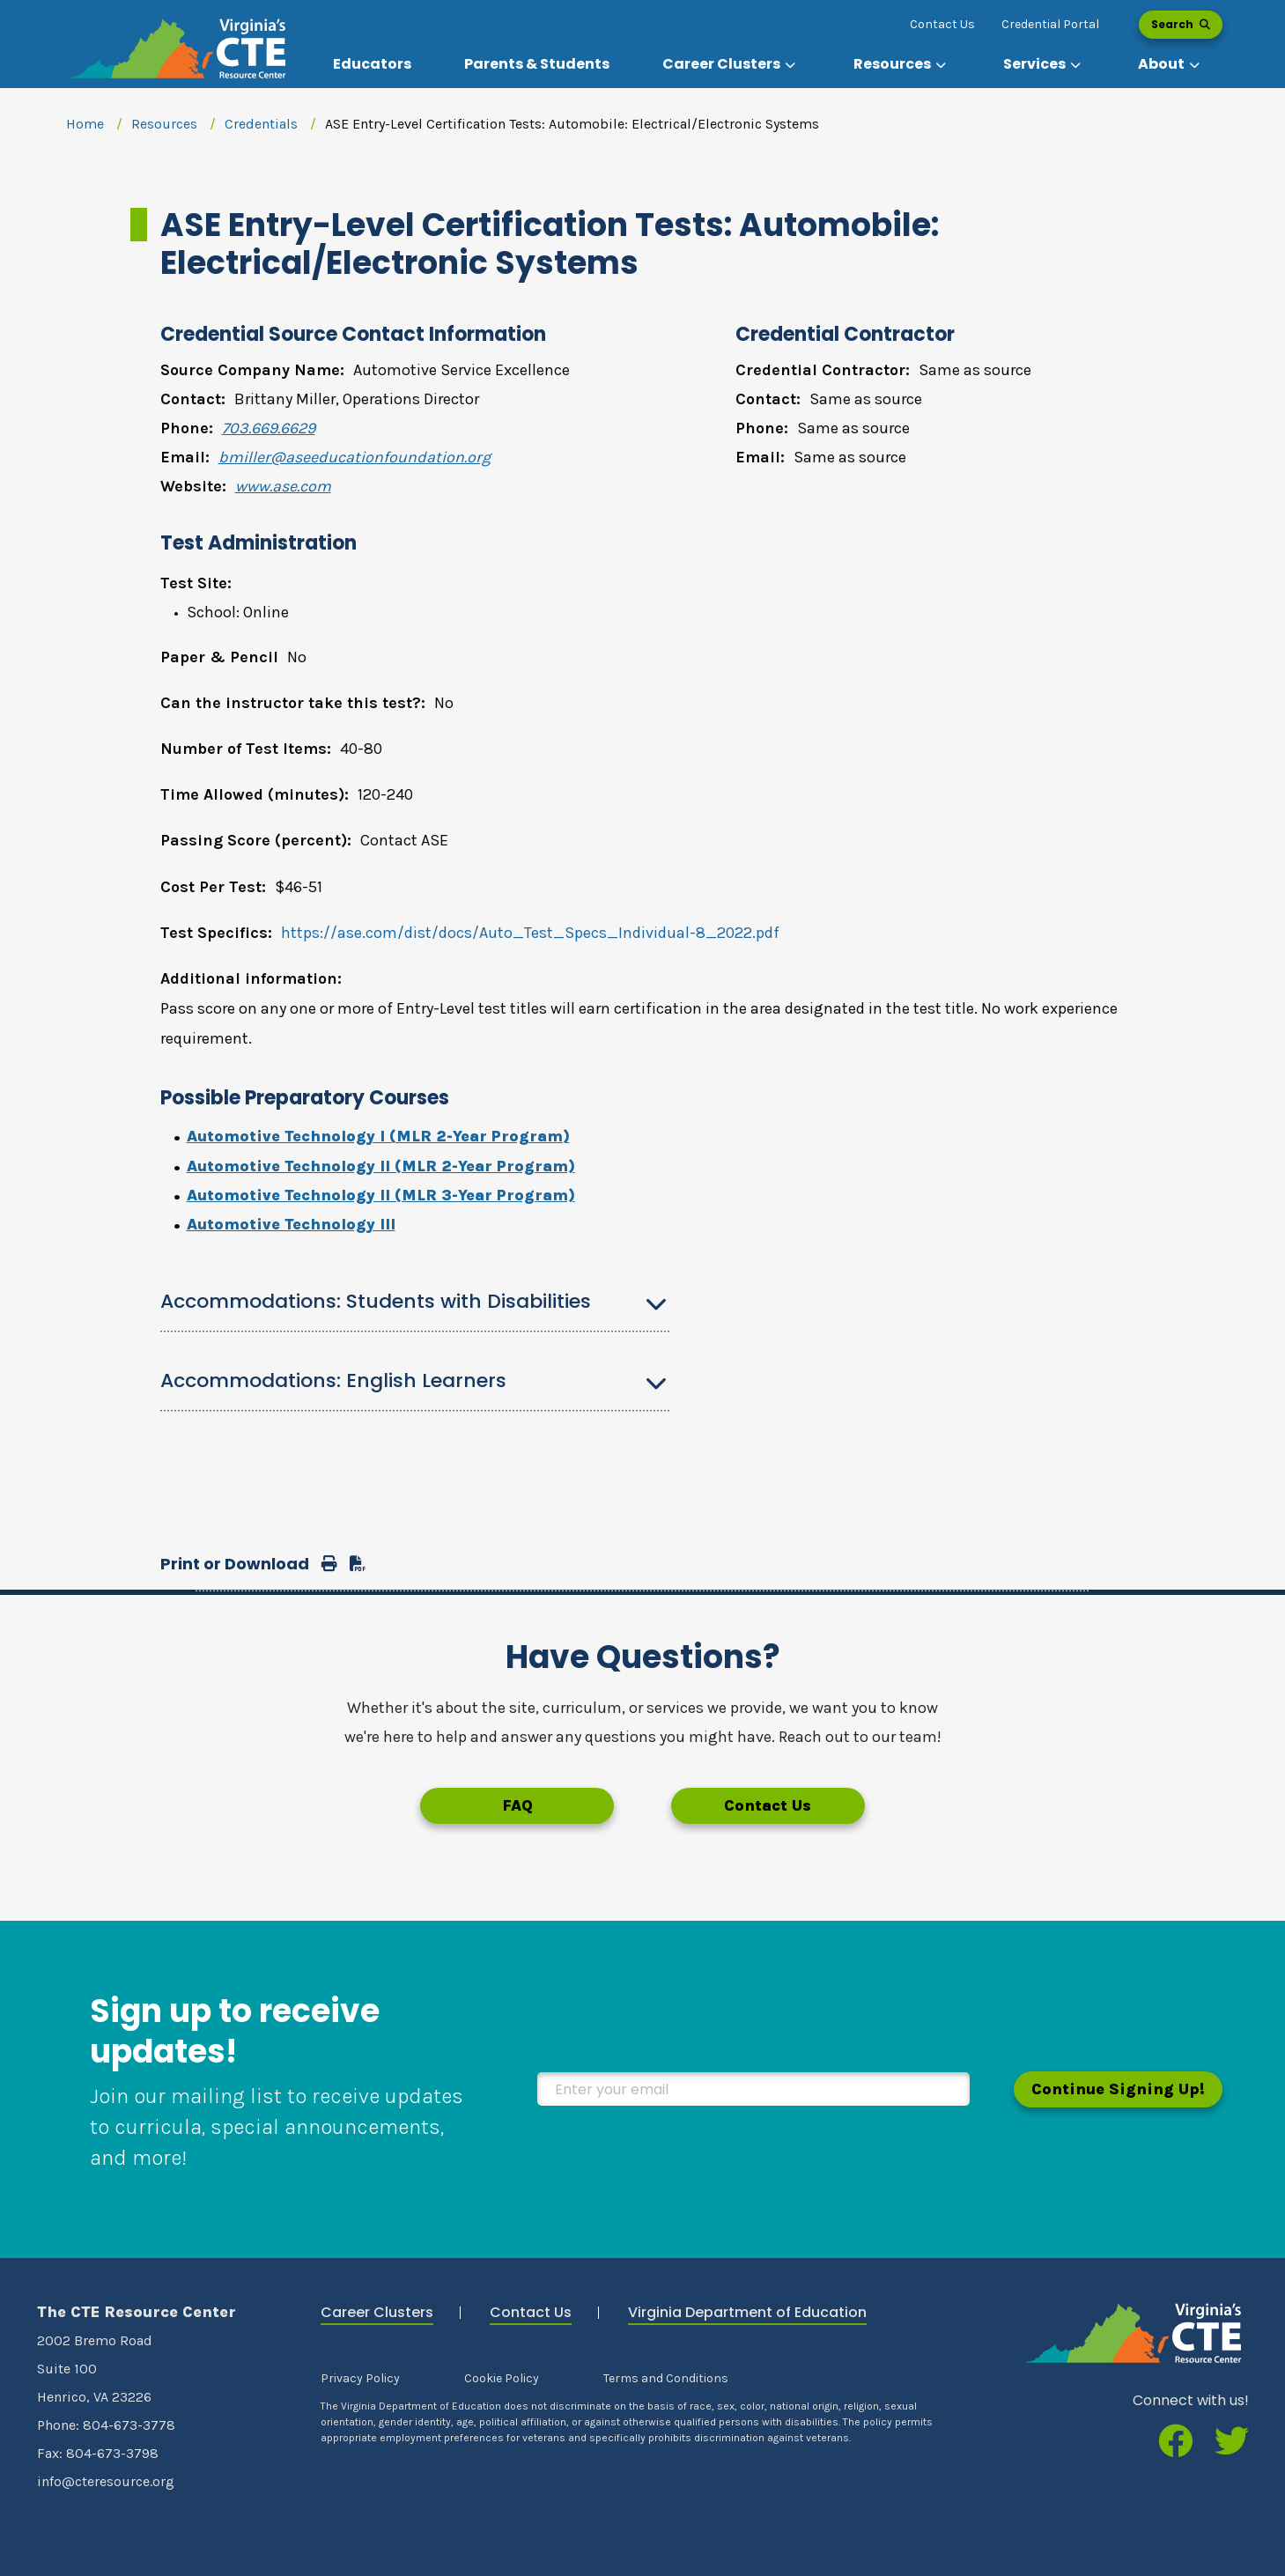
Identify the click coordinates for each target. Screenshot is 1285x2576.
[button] (731, 64)
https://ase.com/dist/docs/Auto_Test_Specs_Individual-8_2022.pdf (530, 932)
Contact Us (942, 24)
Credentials (261, 123)
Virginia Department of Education (747, 2312)
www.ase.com (283, 486)
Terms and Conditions (665, 2378)
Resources (164, 123)
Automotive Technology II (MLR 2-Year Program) (381, 1166)
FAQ (517, 1805)
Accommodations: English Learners (333, 1380)
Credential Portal (1050, 24)
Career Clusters (377, 2312)
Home (85, 123)
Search (1180, 24)
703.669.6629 (268, 428)
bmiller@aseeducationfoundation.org (354, 457)
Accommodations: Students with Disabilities (375, 1301)
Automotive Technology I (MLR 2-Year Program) (378, 1136)
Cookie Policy (501, 2378)
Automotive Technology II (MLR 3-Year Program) (381, 1195)
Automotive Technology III (291, 1224)
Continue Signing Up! (1118, 2089)
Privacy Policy (360, 2378)
